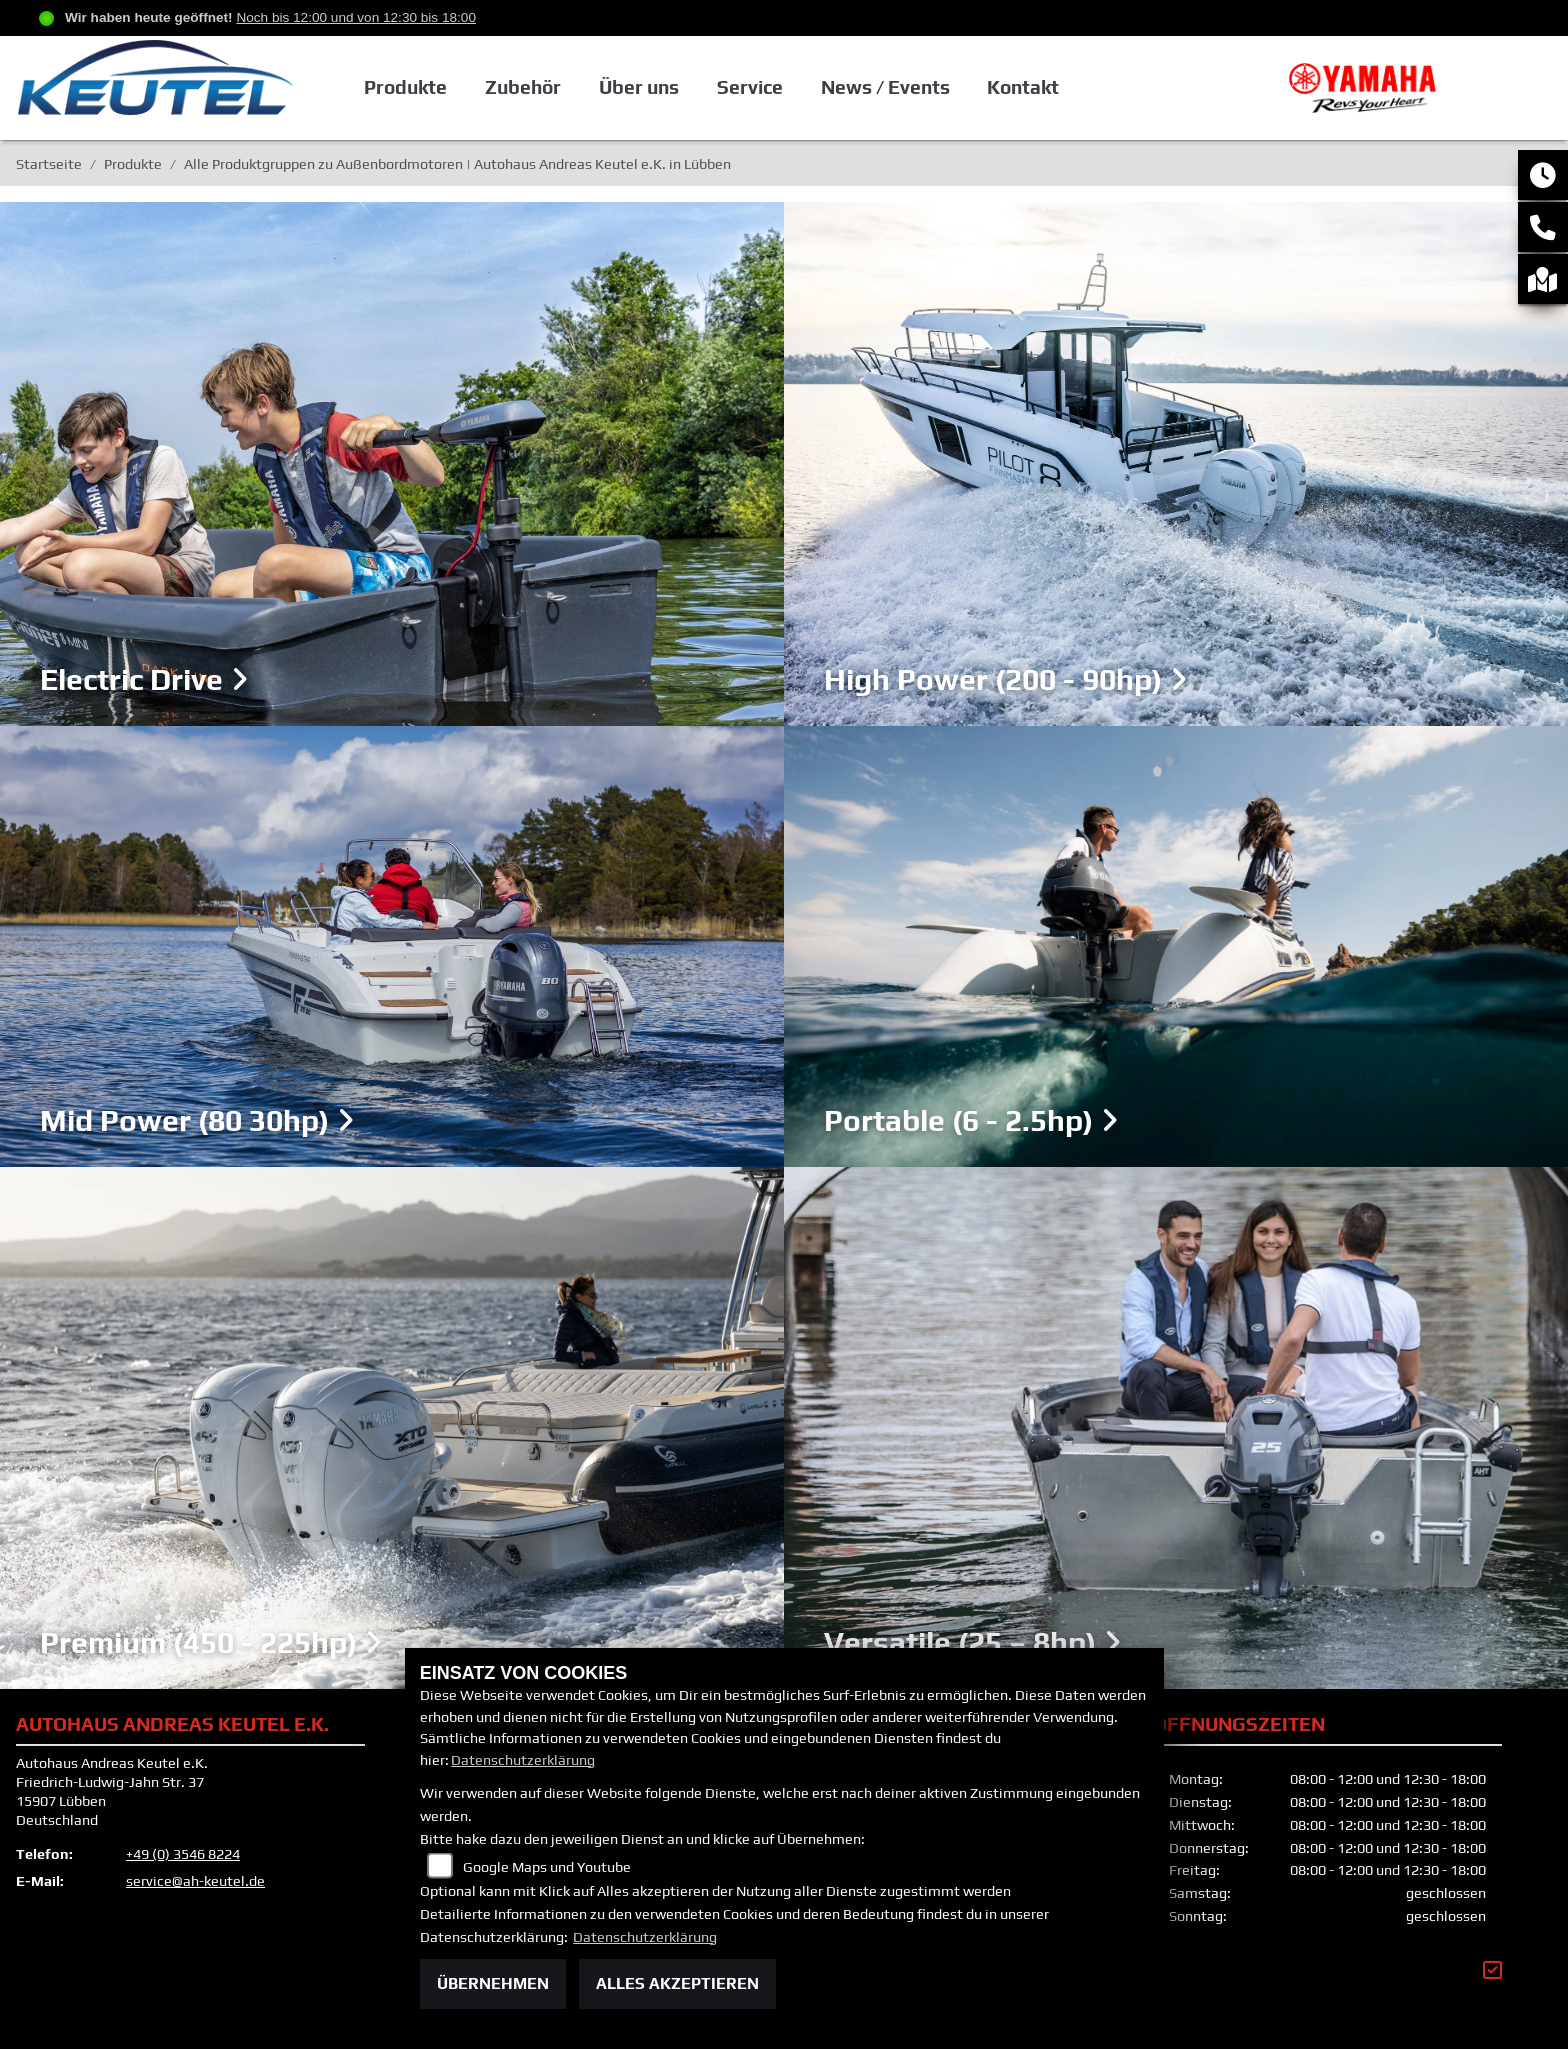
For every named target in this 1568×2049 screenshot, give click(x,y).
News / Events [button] (929, 90)
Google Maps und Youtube (547, 1867)
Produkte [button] (453, 90)
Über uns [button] (685, 90)
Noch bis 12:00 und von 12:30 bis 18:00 (356, 17)
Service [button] (795, 90)
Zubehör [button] (570, 90)
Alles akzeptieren (677, 1983)
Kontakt (1068, 90)
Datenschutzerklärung (523, 1760)
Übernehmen (493, 1983)
